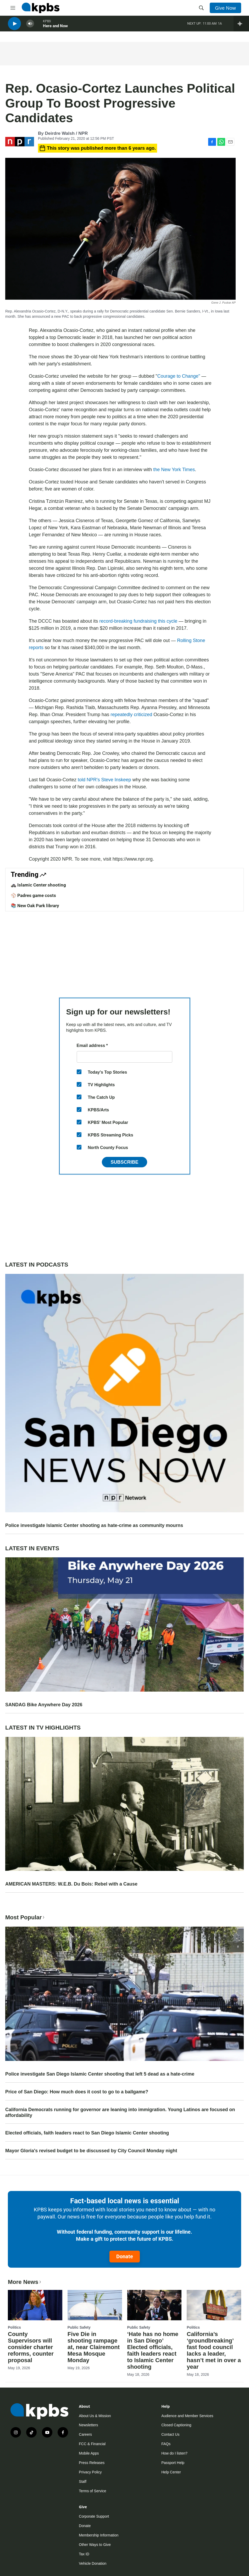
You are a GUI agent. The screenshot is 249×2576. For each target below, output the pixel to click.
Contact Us (170, 2434)
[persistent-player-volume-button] (30, 26)
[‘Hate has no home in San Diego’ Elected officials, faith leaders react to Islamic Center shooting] (154, 2305)
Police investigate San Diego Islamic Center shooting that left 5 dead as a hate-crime (99, 2074)
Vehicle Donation (92, 2563)
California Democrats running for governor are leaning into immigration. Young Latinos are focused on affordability (120, 2112)
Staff (82, 2481)
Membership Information (98, 2535)
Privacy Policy (90, 2472)
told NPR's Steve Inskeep (104, 779)
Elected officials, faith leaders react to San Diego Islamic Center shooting (87, 2132)
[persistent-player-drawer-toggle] (241, 26)
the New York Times (174, 469)
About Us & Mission (95, 2416)
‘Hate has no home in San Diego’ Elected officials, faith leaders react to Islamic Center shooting (153, 2350)
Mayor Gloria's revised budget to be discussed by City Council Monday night (91, 2150)
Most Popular (25, 1917)
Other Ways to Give (95, 2544)
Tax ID (84, 2554)
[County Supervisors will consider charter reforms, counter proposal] (35, 2305)
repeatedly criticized (131, 714)
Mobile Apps (89, 2453)
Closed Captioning (176, 2425)
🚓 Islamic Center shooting (38, 885)
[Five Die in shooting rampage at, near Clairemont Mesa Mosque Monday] (95, 2305)
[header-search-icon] (201, 7)
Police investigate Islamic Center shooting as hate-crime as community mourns (94, 1525)
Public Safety (79, 2327)
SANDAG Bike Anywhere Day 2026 (43, 1704)
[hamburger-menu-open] (13, 8)
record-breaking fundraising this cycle (138, 621)
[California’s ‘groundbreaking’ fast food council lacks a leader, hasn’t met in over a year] (214, 2305)
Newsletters (88, 2425)
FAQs (165, 2444)
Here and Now (55, 28)
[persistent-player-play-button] (14, 26)
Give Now (225, 8)
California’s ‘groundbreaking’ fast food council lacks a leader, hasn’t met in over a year (214, 2350)
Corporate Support (94, 2516)
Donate (124, 2256)
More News (25, 2282)
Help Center (171, 2472)
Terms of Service (92, 2491)
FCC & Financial (92, 2444)
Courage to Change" (178, 376)
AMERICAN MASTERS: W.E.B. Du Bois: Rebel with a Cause (71, 1884)
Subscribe (124, 1162)
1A (220, 26)
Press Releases (91, 2463)
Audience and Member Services (187, 2416)
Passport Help (172, 2463)
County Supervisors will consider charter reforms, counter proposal (31, 2347)
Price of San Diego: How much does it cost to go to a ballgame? (76, 2091)
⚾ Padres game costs (33, 895)
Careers (85, 2434)
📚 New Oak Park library (35, 905)
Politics (14, 2327)
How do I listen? (174, 2453)
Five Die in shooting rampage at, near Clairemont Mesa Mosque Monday (94, 2347)
